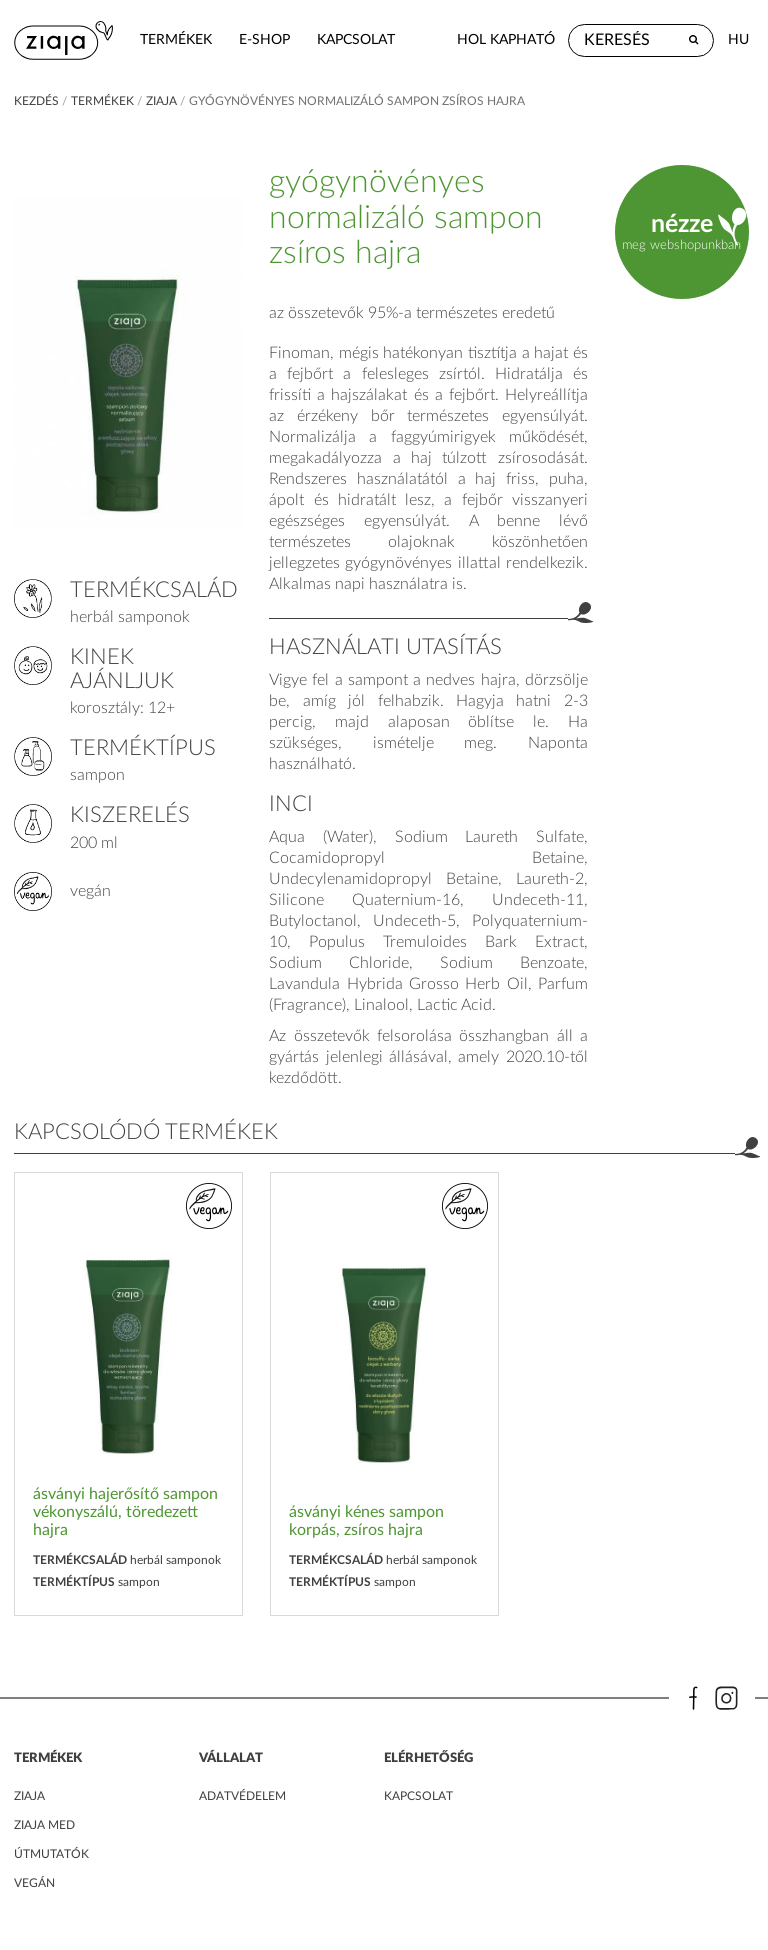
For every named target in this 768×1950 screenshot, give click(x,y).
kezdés (36, 101)
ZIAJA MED (44, 1825)
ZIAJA (29, 1796)
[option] (128, 1394)
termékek (176, 39)
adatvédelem (242, 1796)
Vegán (34, 1883)
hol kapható (506, 39)
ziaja (161, 101)
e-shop (264, 39)
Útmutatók (51, 1854)
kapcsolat (356, 39)
